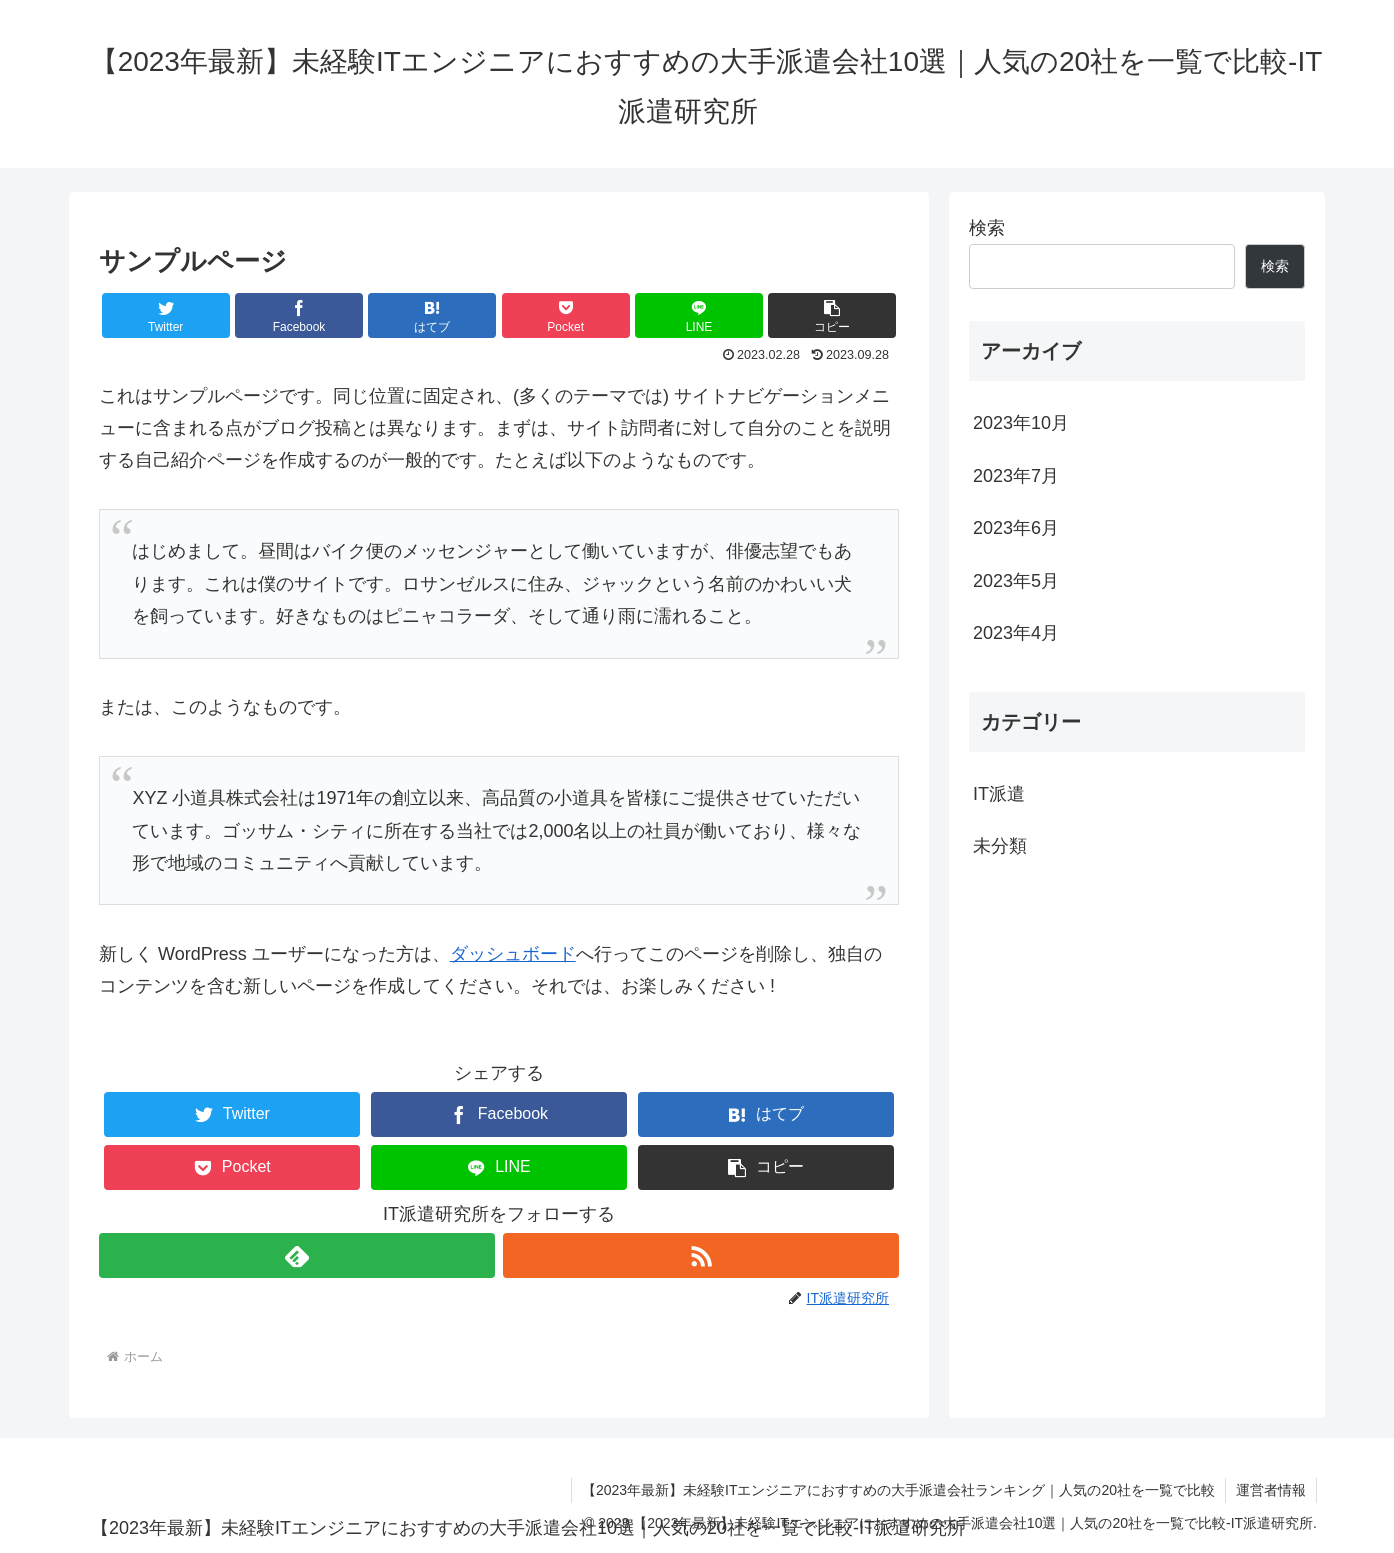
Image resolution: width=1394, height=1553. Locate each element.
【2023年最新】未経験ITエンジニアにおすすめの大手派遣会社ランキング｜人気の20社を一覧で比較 (898, 1490)
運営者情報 (1271, 1490)
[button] (832, 315)
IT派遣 (999, 794)
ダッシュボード (513, 954)
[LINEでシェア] (699, 315)
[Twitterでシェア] (166, 315)
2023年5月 (1016, 581)
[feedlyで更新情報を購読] (297, 1255)
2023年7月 (1016, 476)
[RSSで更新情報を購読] (701, 1255)
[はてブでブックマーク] (432, 315)
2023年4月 (1016, 633)
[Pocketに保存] (566, 315)
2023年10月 (1021, 423)
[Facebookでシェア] (299, 315)
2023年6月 (1016, 528)
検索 (987, 228)
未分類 (1000, 846)
